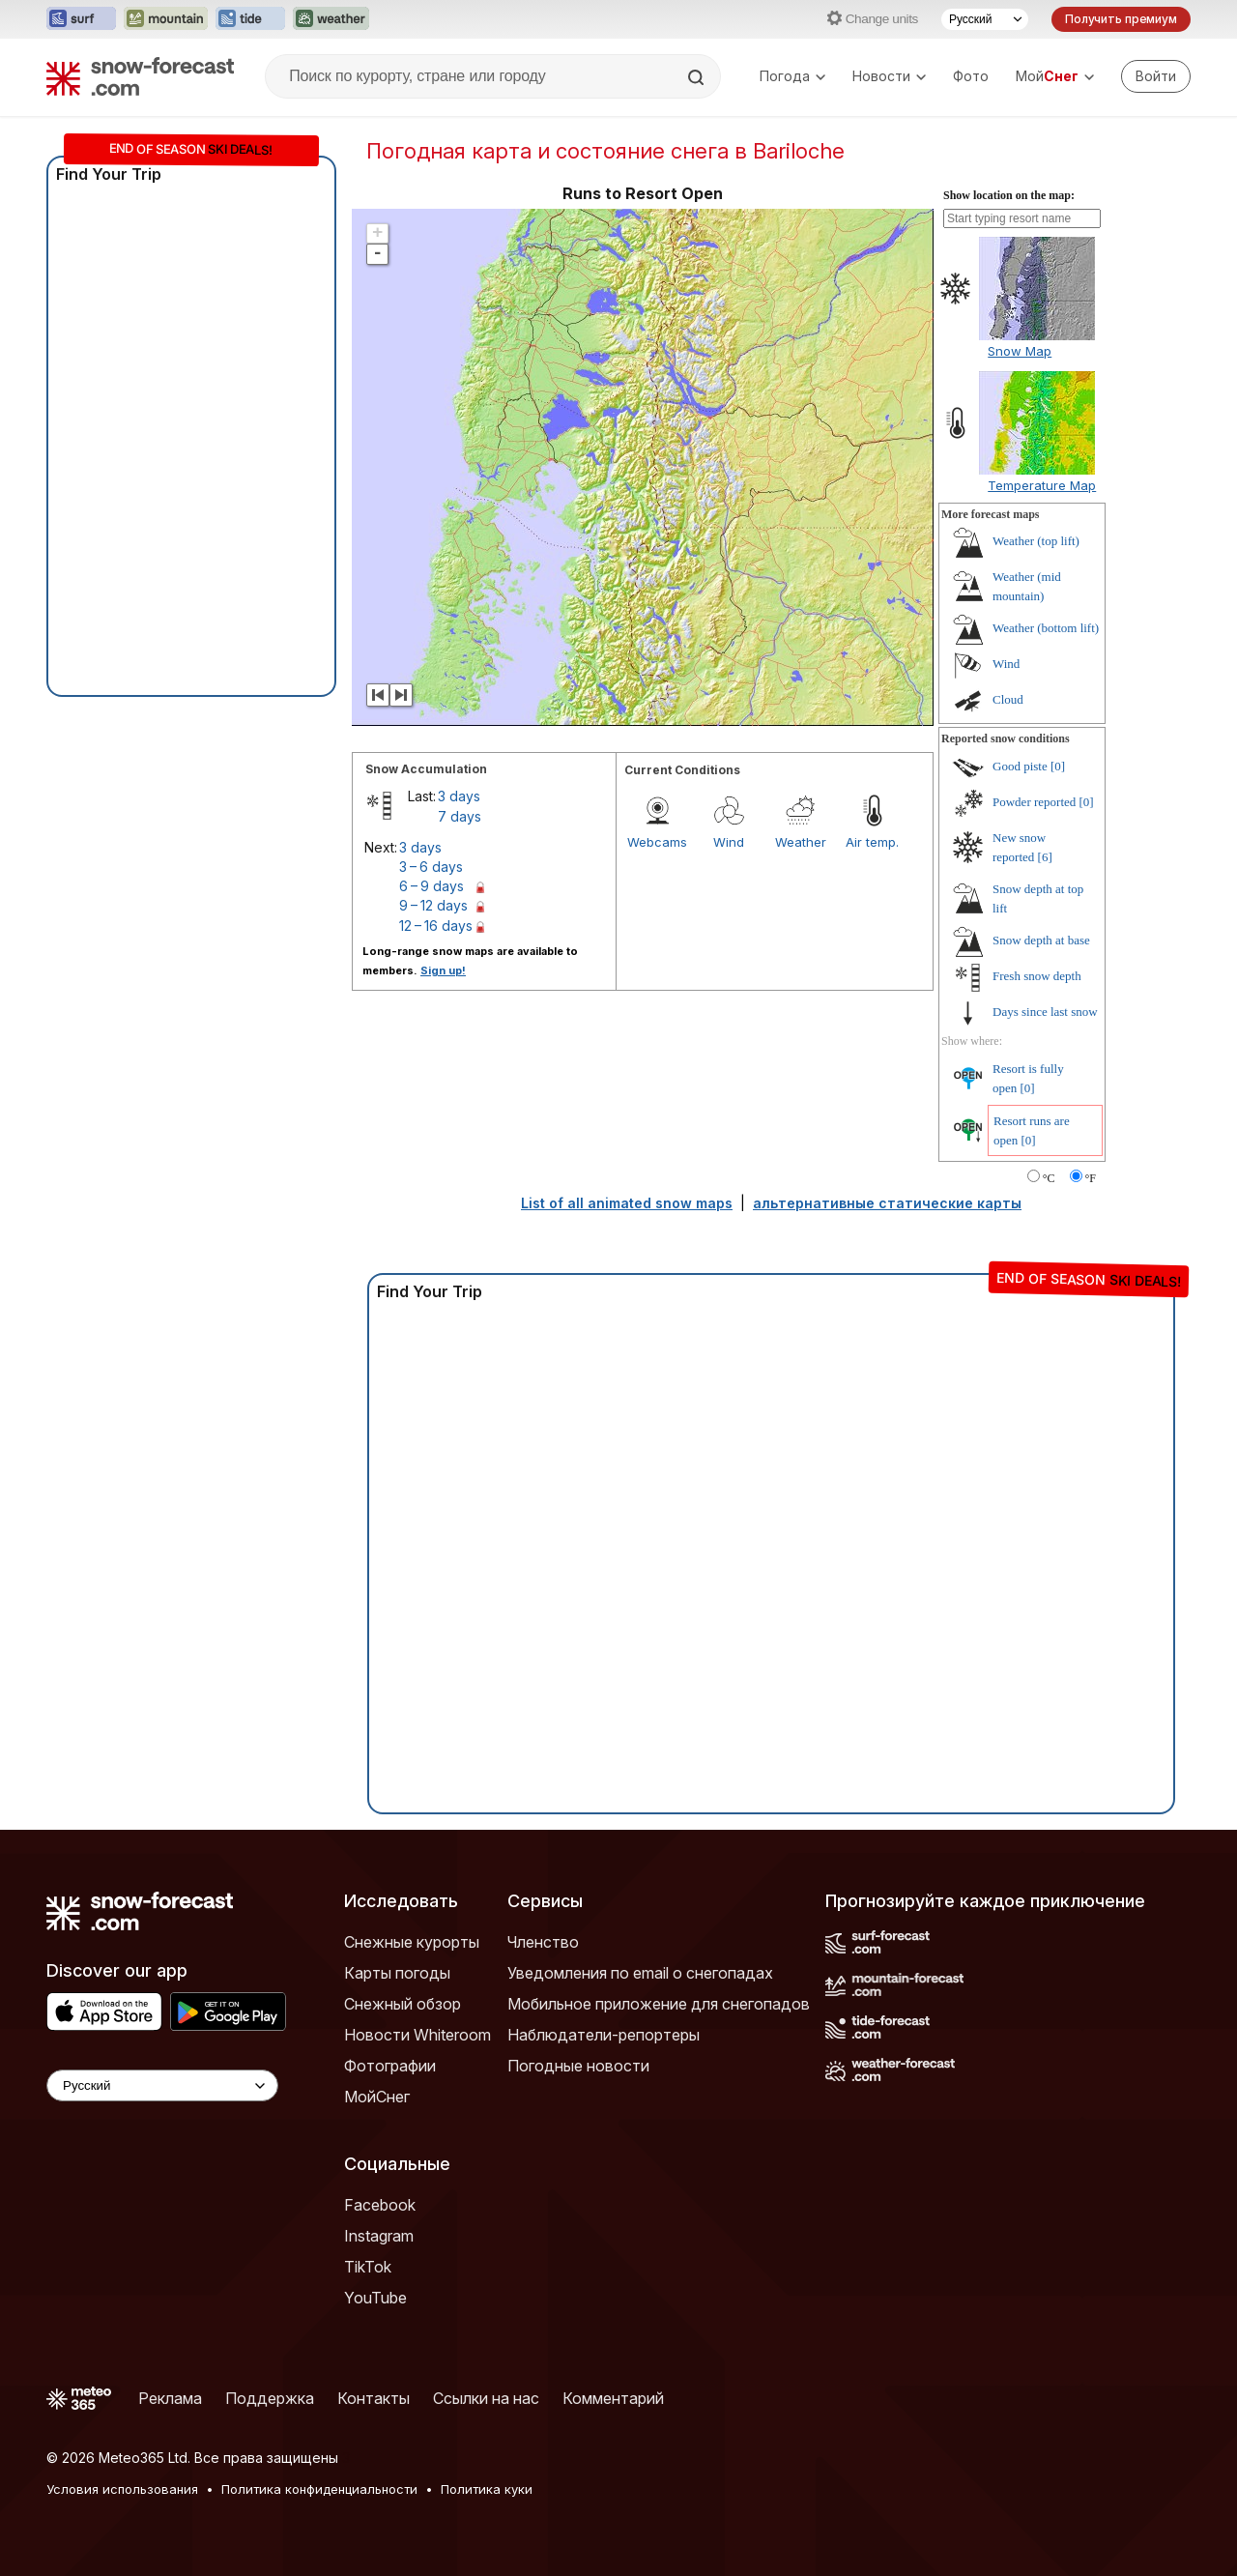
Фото (971, 76)
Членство (543, 1942)
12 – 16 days (436, 925)
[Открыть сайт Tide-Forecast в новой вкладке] (250, 19)
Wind (728, 842)
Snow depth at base (1041, 940)
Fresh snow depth (1036, 976)
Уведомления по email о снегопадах (640, 1973)
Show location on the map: (1009, 195)
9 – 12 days (433, 905)
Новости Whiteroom (417, 2034)
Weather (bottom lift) (1045, 628)
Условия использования (122, 2489)
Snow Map (1019, 351)
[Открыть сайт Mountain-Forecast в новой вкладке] (166, 19)
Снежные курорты (411, 1942)
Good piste (1020, 766)
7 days (459, 816)
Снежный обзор (402, 2003)
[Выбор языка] (984, 19)
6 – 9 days (431, 886)
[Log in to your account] (1156, 76)
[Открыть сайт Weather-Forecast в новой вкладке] (331, 19)
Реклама (170, 2398)
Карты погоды (397, 1973)
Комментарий (613, 2398)
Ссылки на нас (486, 2398)
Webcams (657, 842)
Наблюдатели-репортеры (603, 2034)
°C (1049, 1178)
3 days (459, 796)
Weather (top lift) (1035, 541)
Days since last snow (1045, 1011)
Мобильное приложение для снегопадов (658, 2003)
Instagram (379, 2235)
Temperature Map (1042, 485)
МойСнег (377, 2096)
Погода (792, 76)
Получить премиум (1121, 19)
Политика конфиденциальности (319, 2489)
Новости (889, 76)
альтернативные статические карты (887, 1203)
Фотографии (390, 2065)
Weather (800, 842)
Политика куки (486, 2489)
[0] (1057, 766)
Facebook (380, 2204)
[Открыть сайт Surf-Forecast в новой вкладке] (81, 19)
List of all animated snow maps (627, 1203)
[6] (1045, 857)
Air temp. (872, 842)
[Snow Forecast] (140, 76)
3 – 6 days (431, 866)
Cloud (1007, 699)
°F (1090, 1178)
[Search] (698, 77)
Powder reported (1034, 802)
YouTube (375, 2297)
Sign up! (443, 970)
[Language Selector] (162, 2085)
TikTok (367, 2266)
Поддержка (269, 2398)
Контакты (373, 2398)
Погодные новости (578, 2065)
